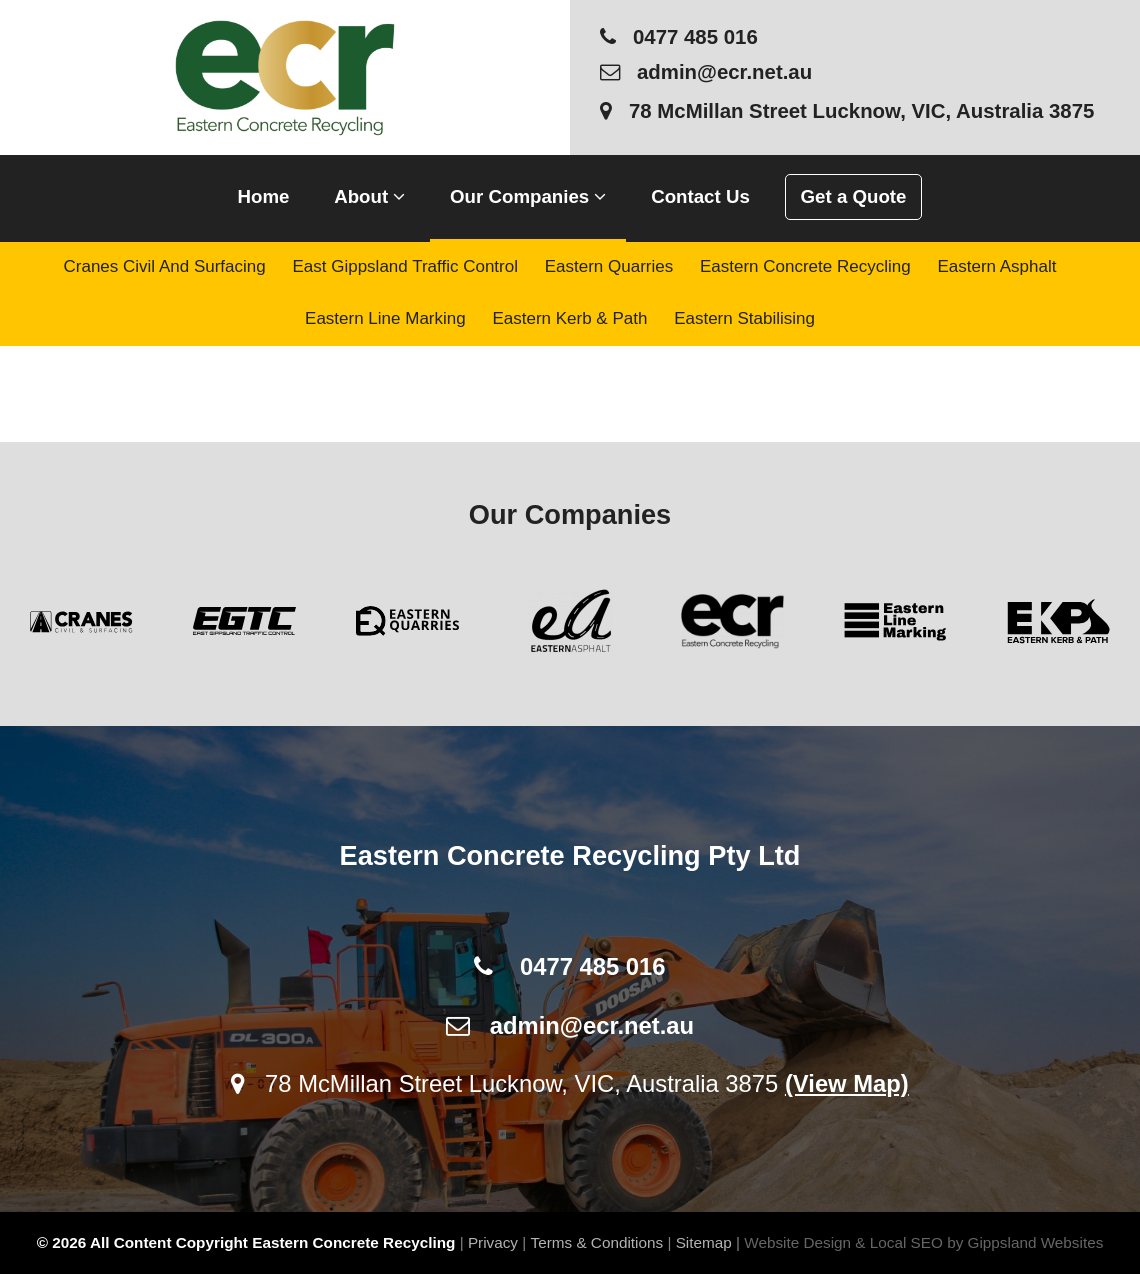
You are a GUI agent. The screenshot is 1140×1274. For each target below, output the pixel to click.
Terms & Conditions (597, 1242)
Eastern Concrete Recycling (805, 266)
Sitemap (704, 1242)
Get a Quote (854, 196)
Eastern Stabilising (744, 318)
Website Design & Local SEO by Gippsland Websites (923, 1242)
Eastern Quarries (609, 266)
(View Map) (847, 1083)
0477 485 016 (679, 37)
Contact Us (700, 196)
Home (264, 196)
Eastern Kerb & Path (569, 318)
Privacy (493, 1242)
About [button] (369, 196)
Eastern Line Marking (385, 318)
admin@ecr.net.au (706, 72)
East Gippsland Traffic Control (405, 266)
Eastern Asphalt (996, 266)
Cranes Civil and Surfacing (165, 266)
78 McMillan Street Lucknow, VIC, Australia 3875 (847, 111)
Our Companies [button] (528, 196)
